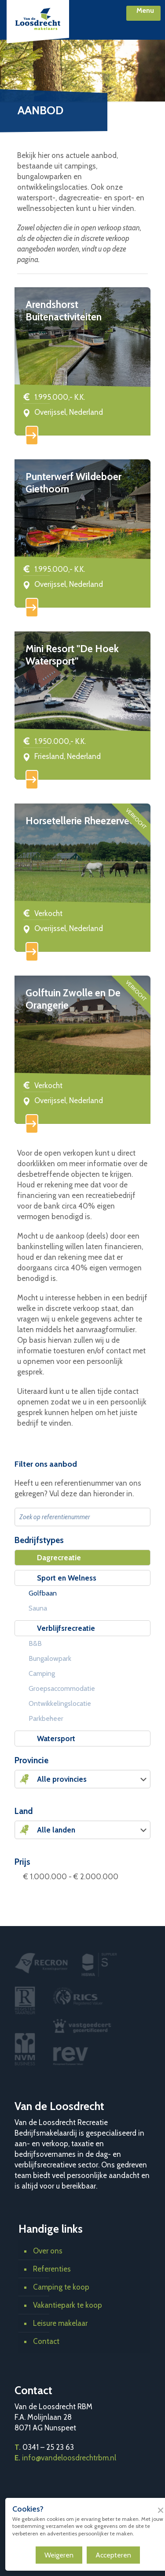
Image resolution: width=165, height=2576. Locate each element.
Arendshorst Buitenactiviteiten (64, 310)
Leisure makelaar (60, 2323)
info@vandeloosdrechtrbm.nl (69, 2457)
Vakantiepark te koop (67, 2305)
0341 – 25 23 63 (48, 2447)
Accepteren (113, 2555)
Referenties (52, 2268)
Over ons (47, 2250)
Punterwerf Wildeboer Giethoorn (73, 482)
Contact (46, 2341)
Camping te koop (61, 2287)
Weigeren (58, 2555)
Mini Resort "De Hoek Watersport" (72, 654)
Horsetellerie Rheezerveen (83, 821)
